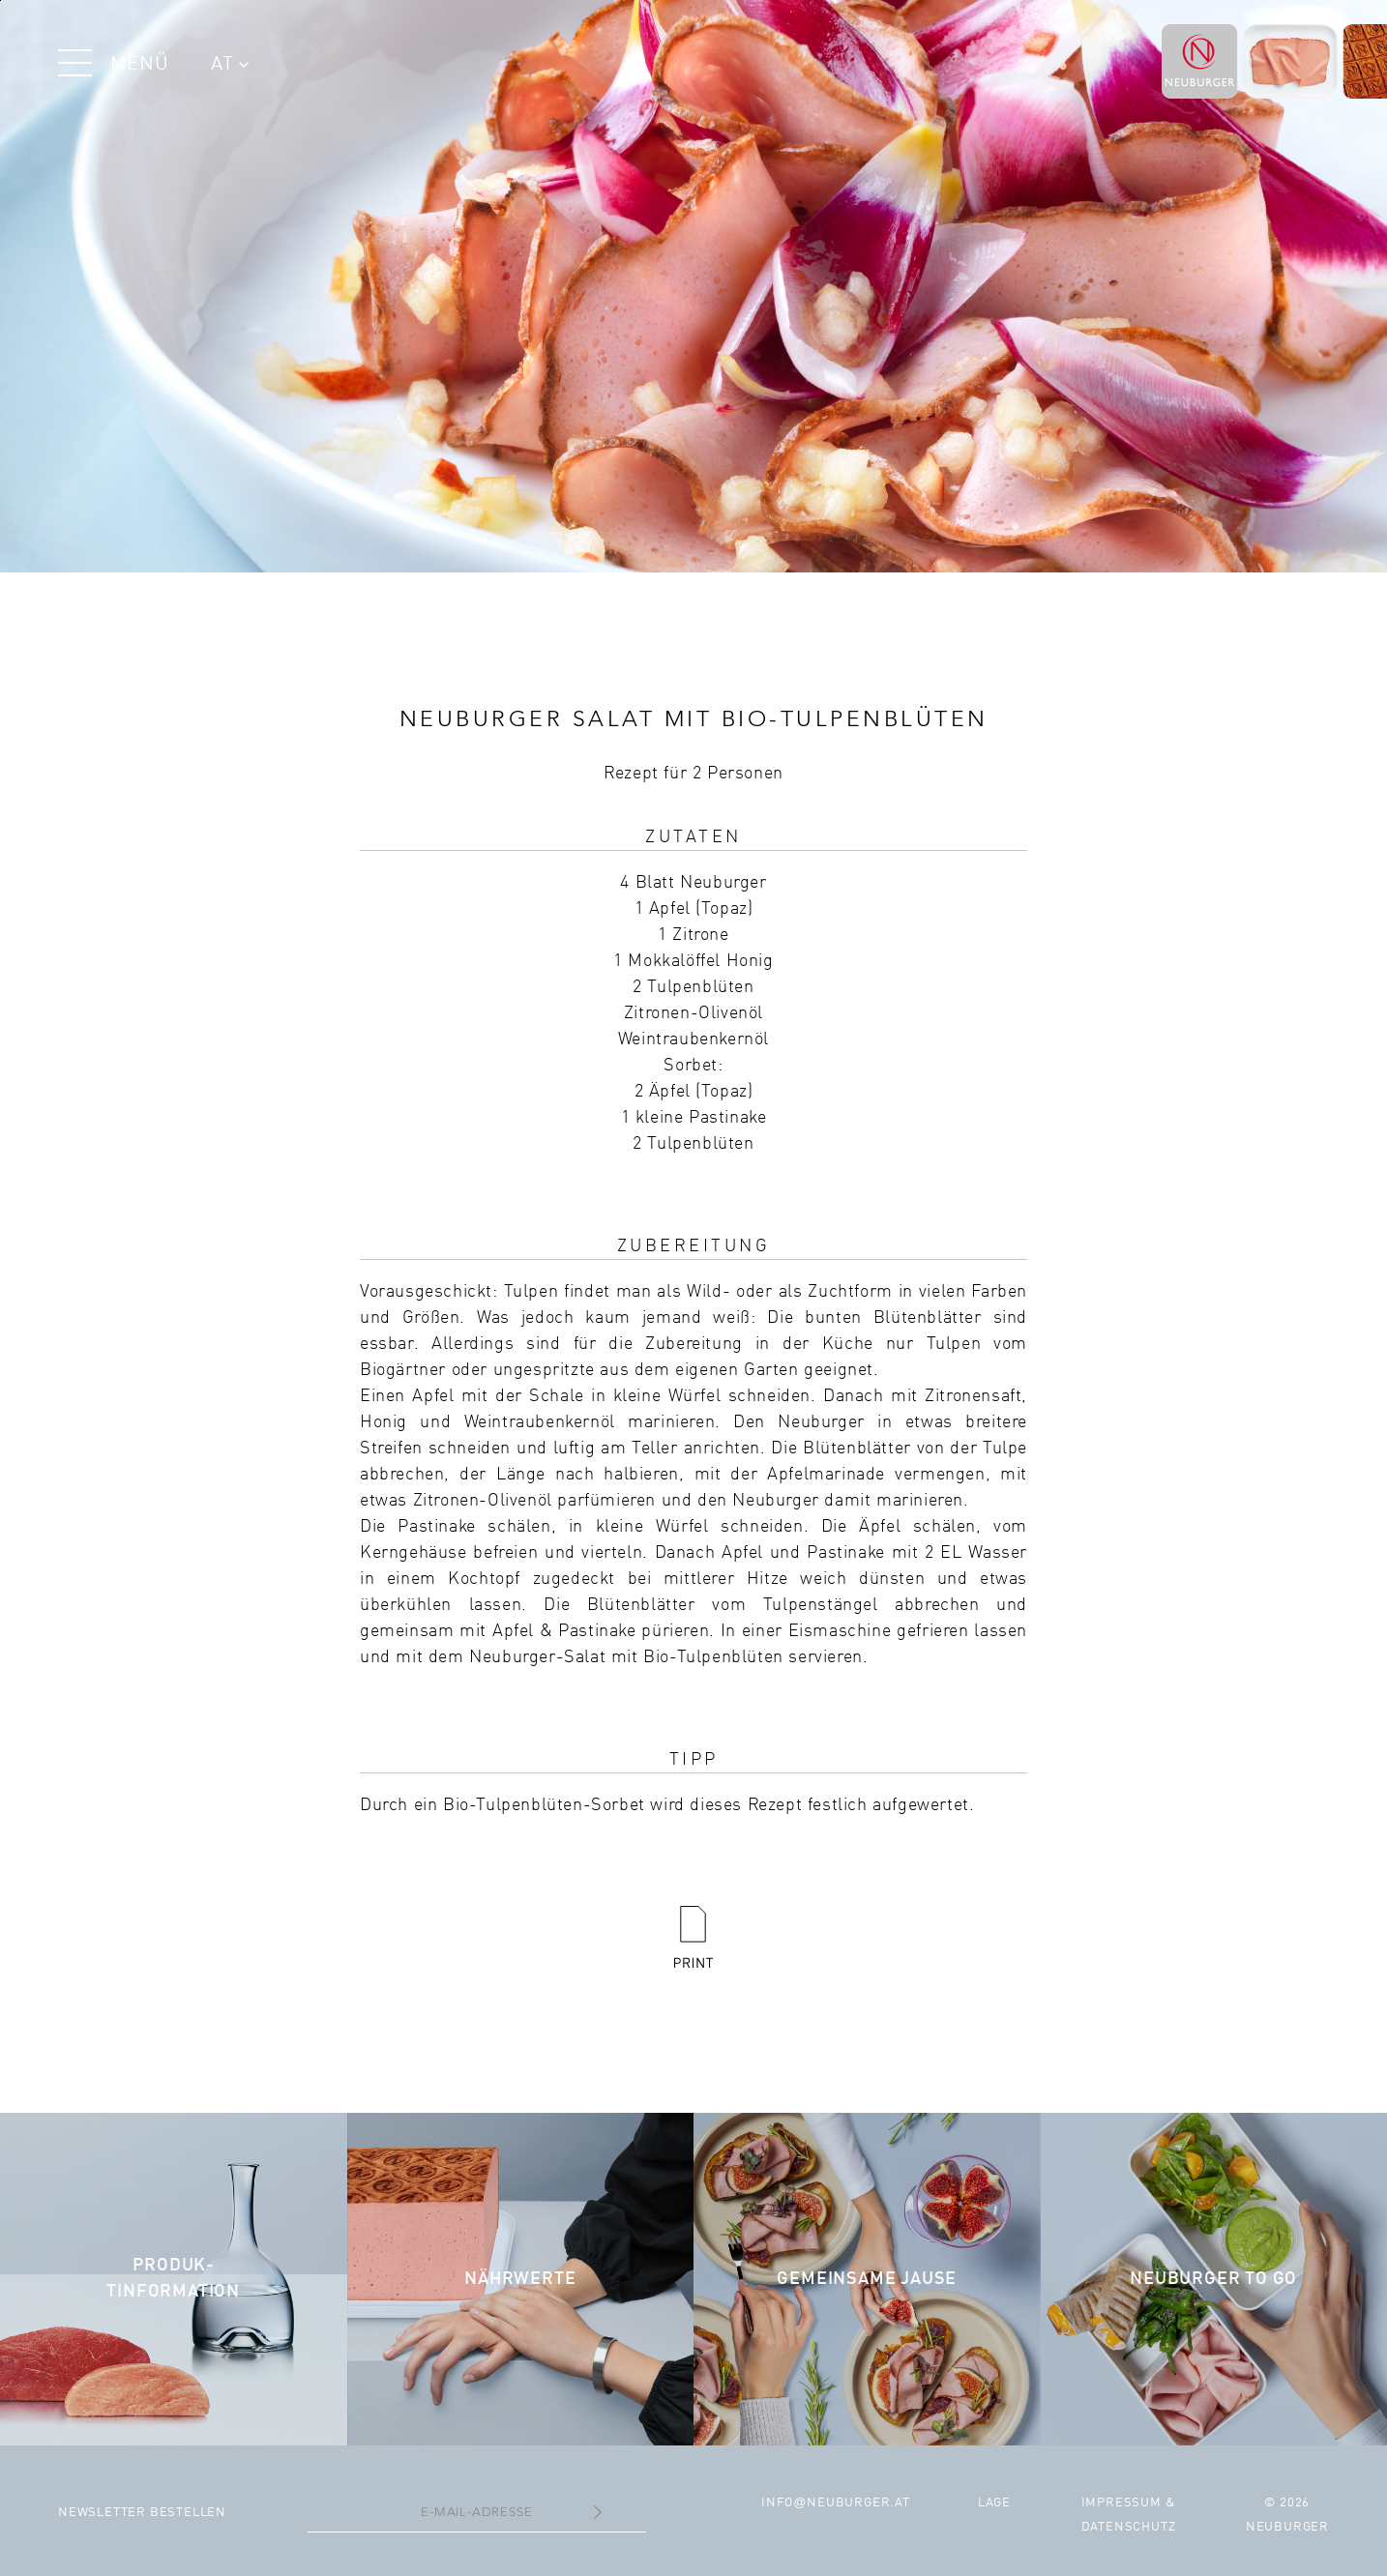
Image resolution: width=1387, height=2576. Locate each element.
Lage (994, 2503)
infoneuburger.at (835, 2503)
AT (230, 64)
